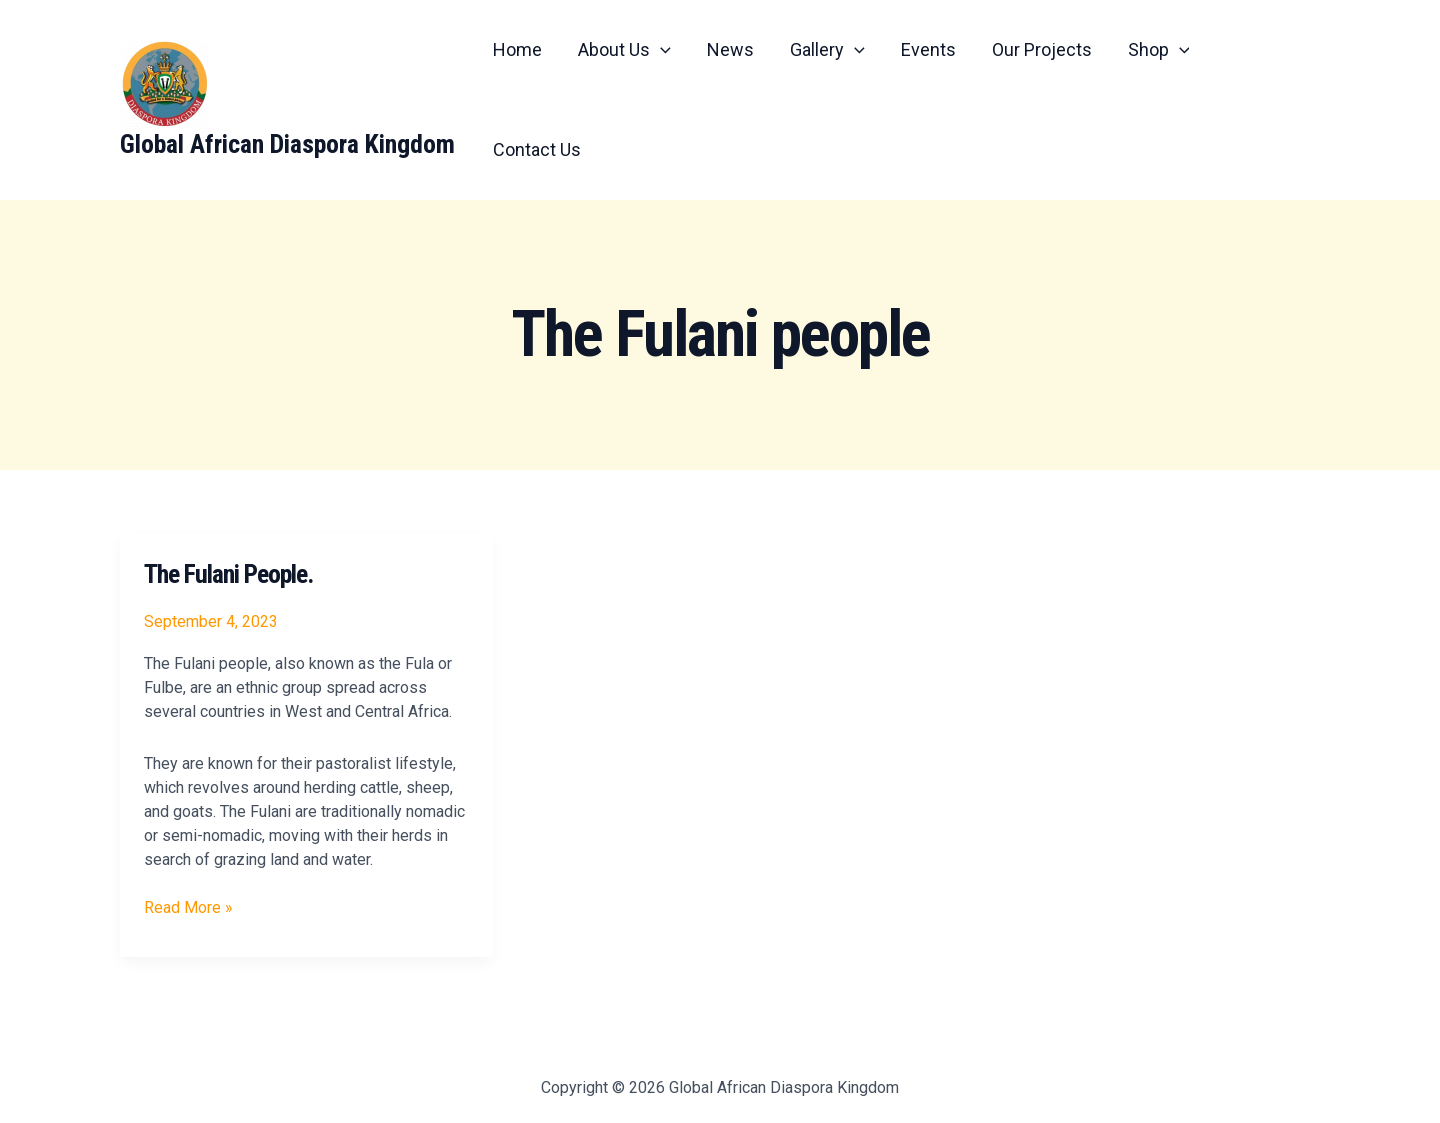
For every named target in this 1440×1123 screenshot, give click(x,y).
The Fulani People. (228, 574)
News (730, 49)
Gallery (827, 50)
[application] (660, 50)
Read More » (188, 906)
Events (928, 49)
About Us (624, 50)
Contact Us (537, 149)
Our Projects (1042, 49)
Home (517, 49)
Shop (1159, 50)
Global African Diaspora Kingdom (287, 144)
